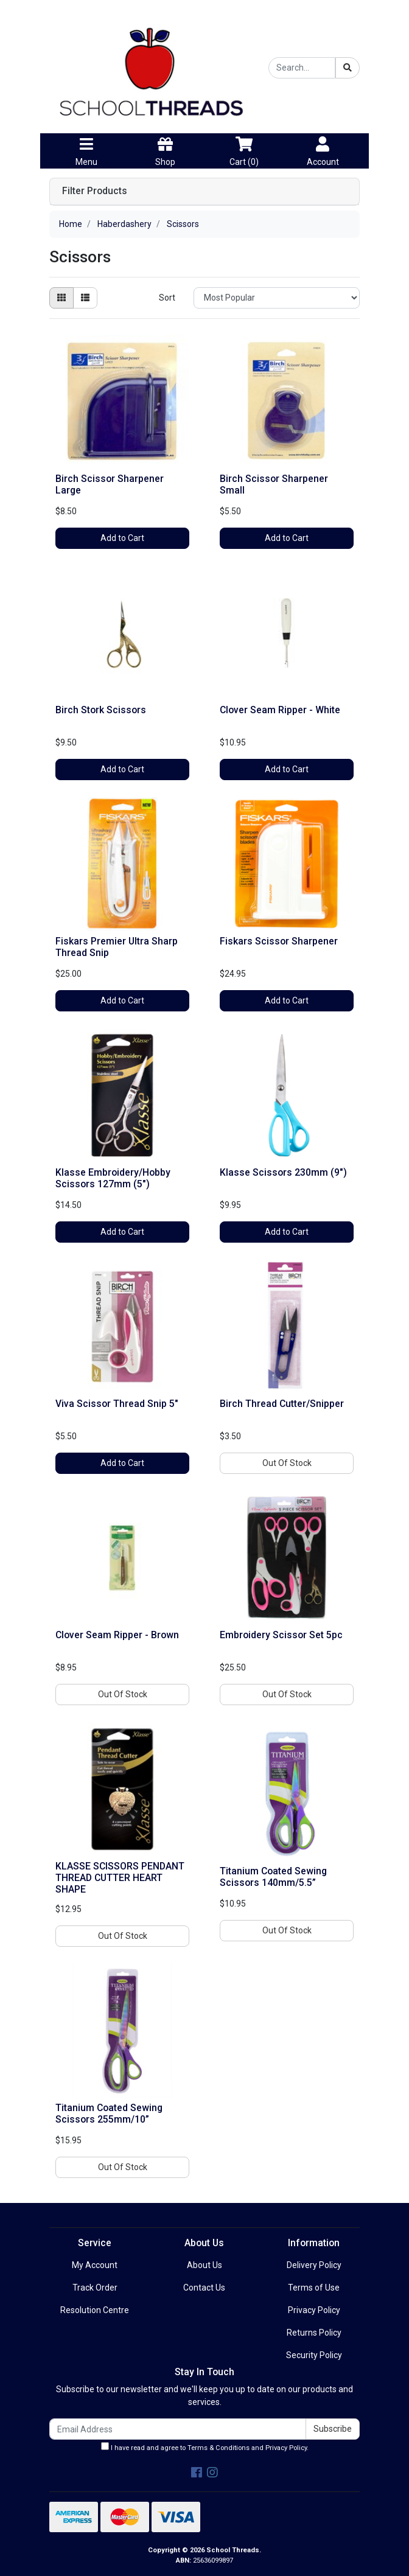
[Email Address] (177, 2429)
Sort (167, 297)
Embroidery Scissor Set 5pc (281, 1635)
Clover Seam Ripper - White (280, 710)
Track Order (94, 2287)
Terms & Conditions (218, 2448)
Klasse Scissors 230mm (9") (283, 1172)
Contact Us (204, 2287)
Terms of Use (314, 2287)
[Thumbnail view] (61, 298)
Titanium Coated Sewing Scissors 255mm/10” (109, 2113)
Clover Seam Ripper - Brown (117, 1635)
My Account (94, 2265)
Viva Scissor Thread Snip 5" (116, 1403)
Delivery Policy (314, 2265)
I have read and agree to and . (205, 2447)
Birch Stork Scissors (100, 710)
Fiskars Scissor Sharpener (279, 941)
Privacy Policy (314, 2310)
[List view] (85, 298)
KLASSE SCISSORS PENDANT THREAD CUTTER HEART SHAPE (119, 1877)
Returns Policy (314, 2332)
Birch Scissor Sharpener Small (274, 484)
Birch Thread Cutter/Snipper (282, 1403)
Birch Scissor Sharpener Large (109, 484)
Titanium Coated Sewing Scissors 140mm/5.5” (273, 1876)
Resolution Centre (94, 2310)
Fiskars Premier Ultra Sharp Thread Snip (116, 946)
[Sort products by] (277, 298)
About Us (204, 2265)
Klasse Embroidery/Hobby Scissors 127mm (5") (112, 1178)
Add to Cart (122, 538)
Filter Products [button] (94, 191)
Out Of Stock (287, 1463)
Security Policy (314, 2355)
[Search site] (347, 68)
